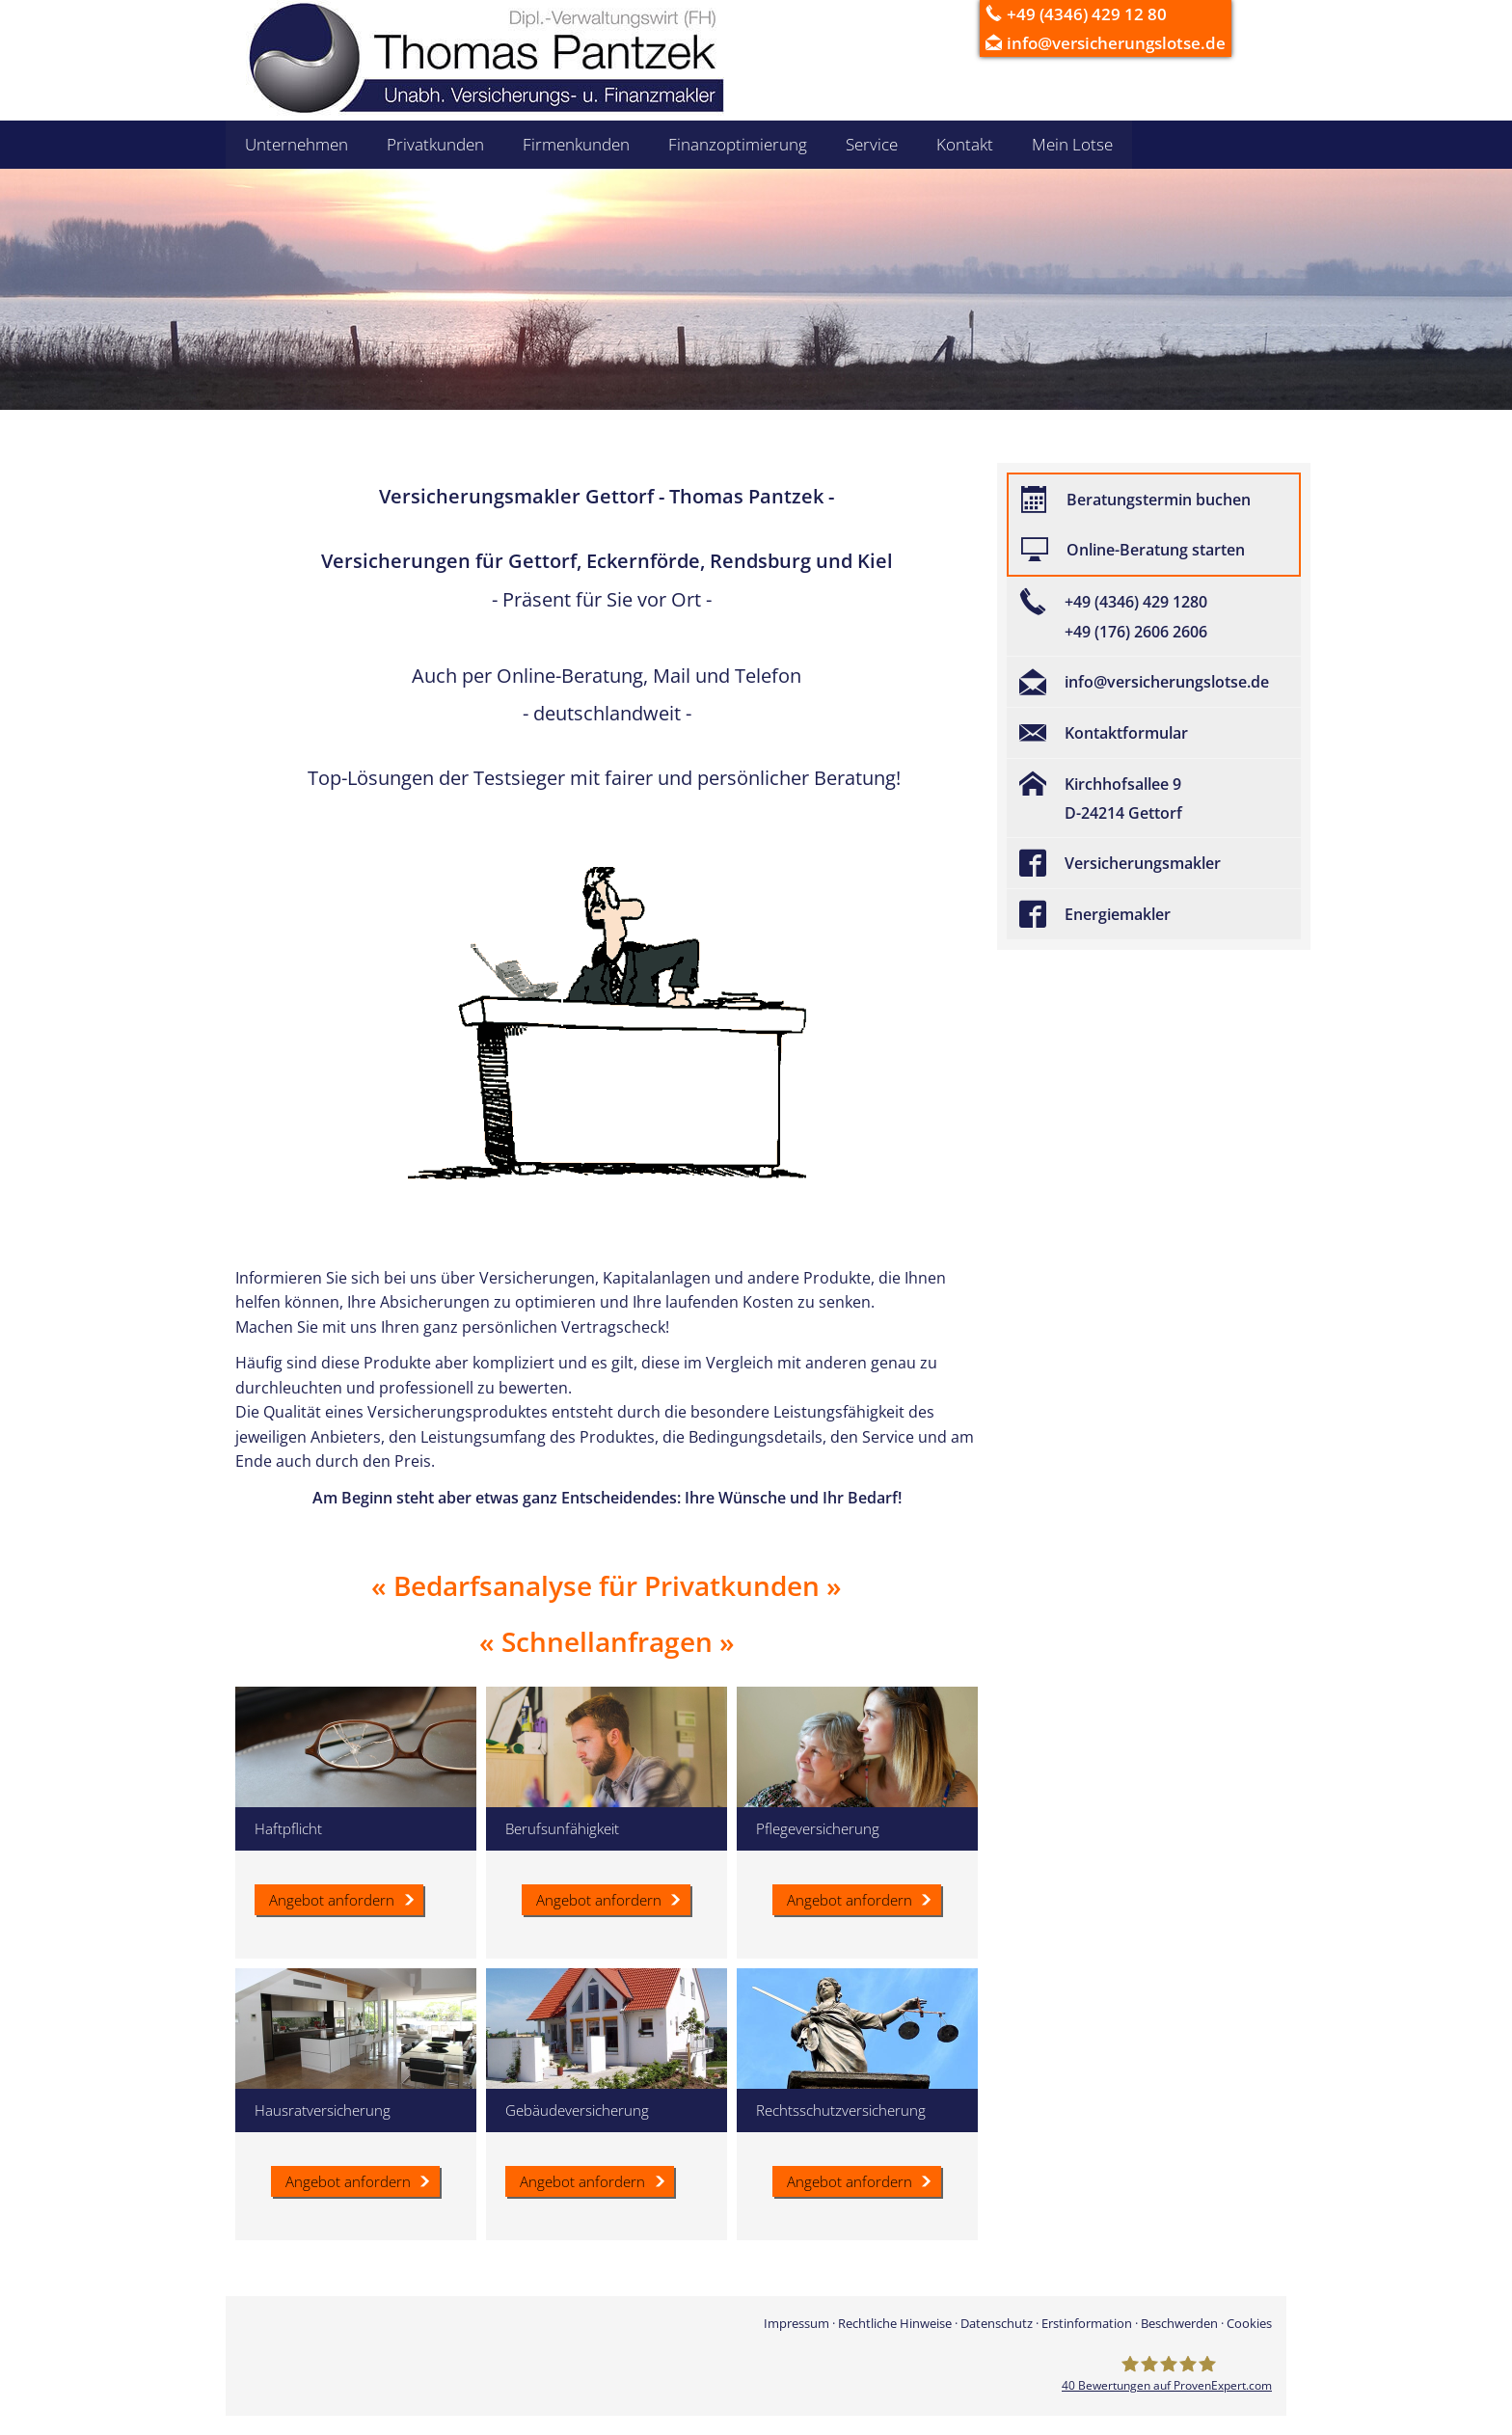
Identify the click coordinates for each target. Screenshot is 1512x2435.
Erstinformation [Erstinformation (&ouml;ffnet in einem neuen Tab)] (1086, 2323)
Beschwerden (1179, 2323)
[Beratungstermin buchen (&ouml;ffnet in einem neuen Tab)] (1154, 499)
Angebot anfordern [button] (599, 1899)
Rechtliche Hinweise (895, 2323)
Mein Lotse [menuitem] (1072, 144)
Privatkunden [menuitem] (435, 144)
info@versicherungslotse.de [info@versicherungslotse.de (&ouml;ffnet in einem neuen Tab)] (1125, 43)
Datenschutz (996, 2323)
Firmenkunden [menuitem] (576, 144)
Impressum (796, 2323)
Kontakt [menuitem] (964, 144)
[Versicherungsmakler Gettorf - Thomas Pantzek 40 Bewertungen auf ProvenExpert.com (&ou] (1167, 2373)
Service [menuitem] (872, 144)
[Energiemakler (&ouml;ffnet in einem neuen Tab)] (1154, 914)
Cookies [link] (1249, 2323)
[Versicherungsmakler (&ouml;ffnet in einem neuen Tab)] (1154, 863)
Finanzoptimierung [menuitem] (737, 144)
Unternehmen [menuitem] (296, 144)
